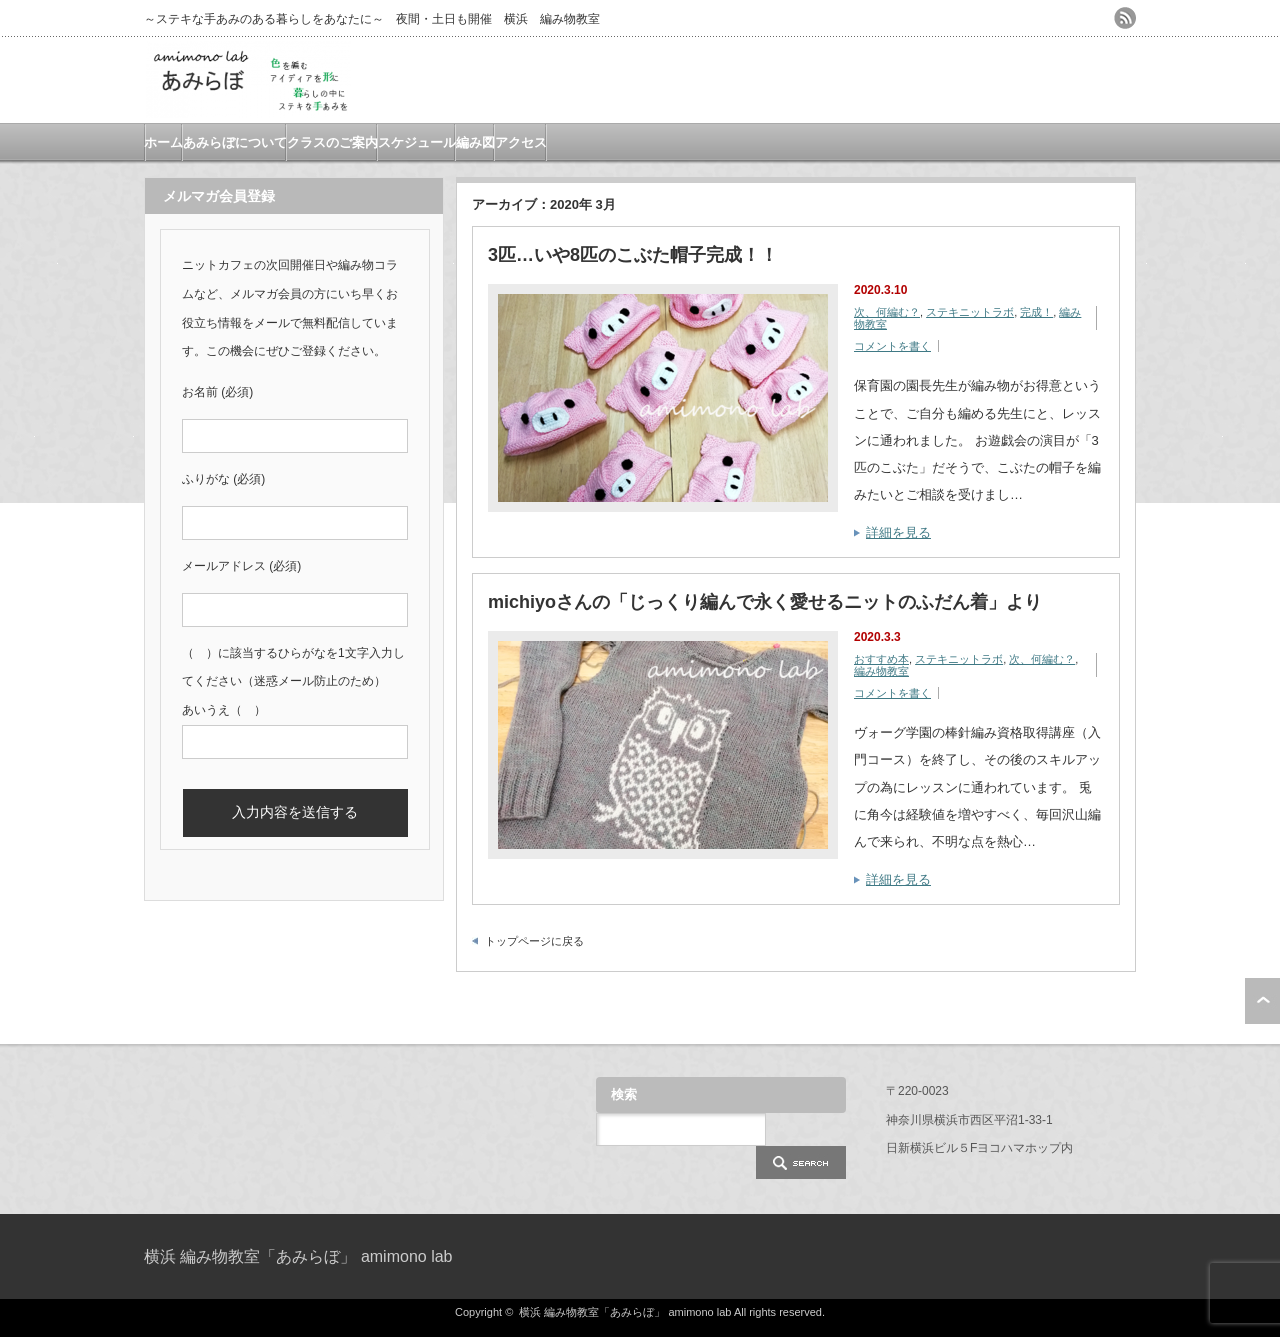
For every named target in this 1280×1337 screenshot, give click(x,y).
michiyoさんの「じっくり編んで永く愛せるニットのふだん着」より (765, 602)
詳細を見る (898, 532)
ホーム (163, 142)
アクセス (521, 142)
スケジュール (417, 142)
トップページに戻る (534, 941)
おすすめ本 (881, 659)
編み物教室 (881, 671)
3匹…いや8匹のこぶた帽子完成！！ (633, 255)
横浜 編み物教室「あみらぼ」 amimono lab (298, 1256)
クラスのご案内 (332, 142)
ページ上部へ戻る (1262, 1001)
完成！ (1036, 312)
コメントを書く (892, 346)
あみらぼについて (235, 142)
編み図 (475, 142)
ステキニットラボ (970, 312)
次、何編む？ (887, 312)
